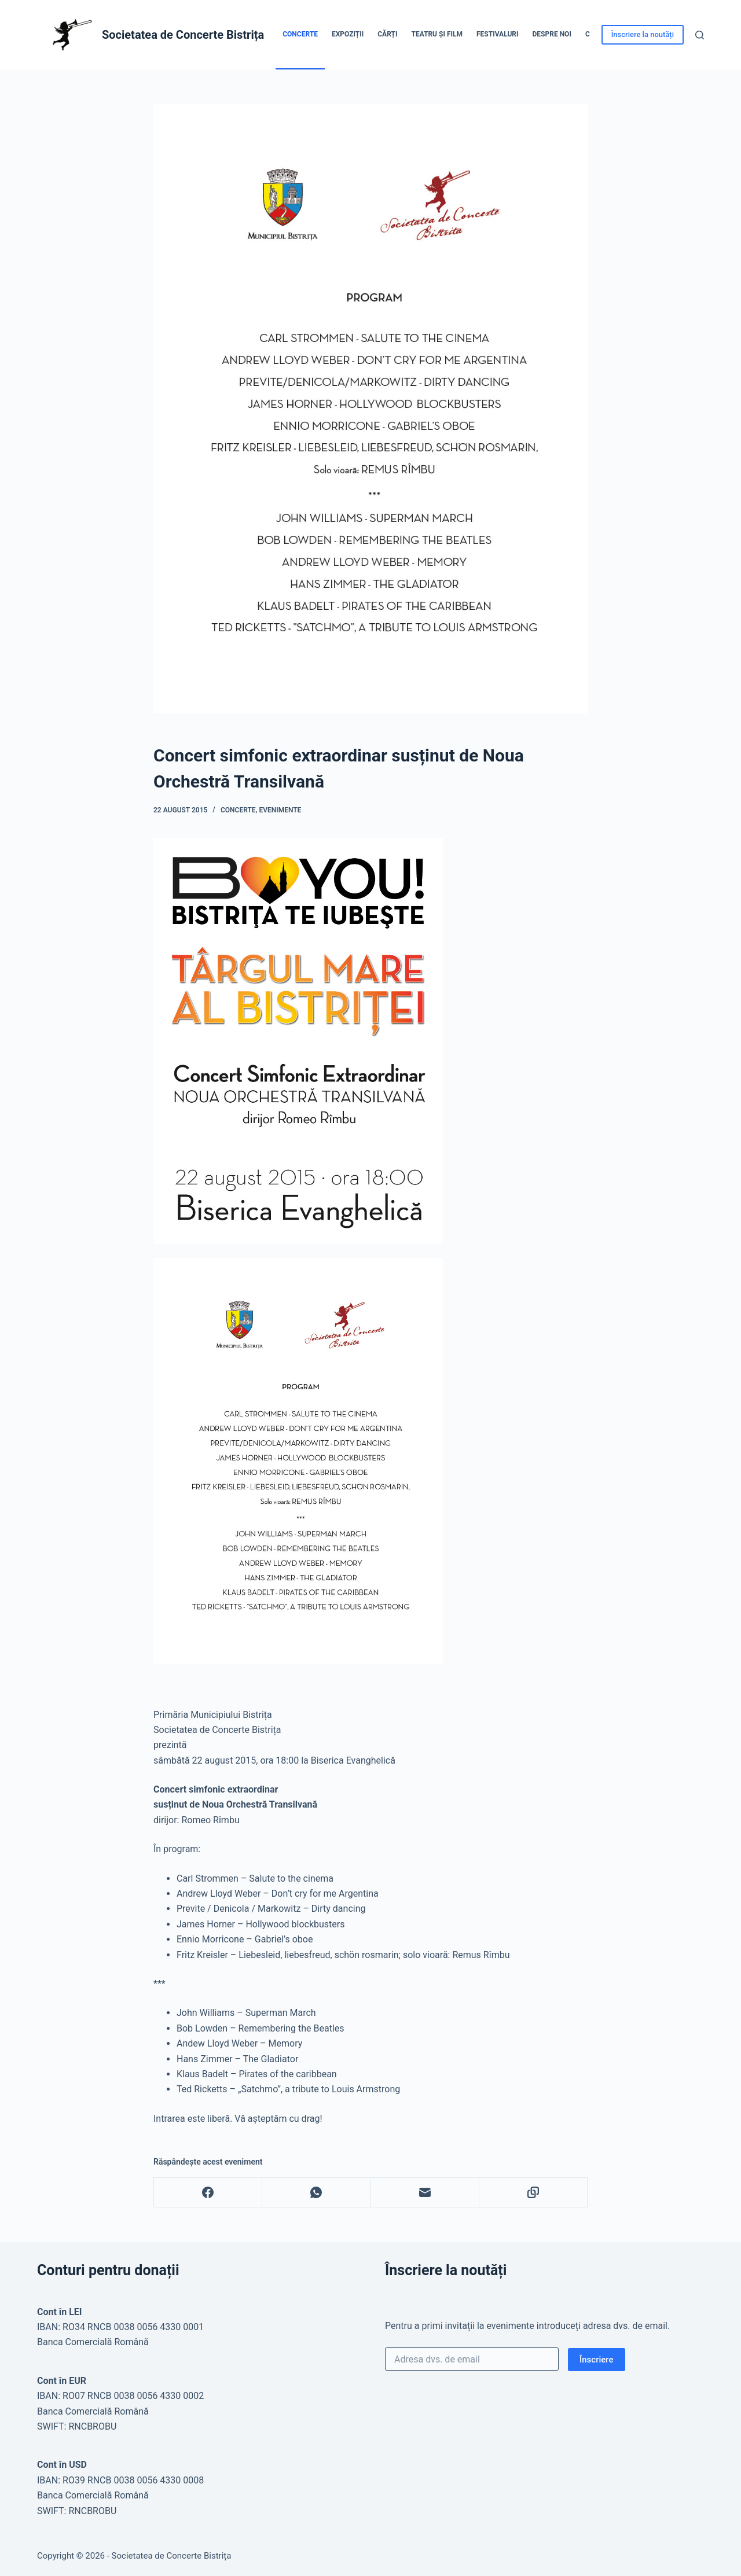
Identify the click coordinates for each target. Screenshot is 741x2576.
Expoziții (348, 34)
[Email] (425, 2192)
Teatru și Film (437, 34)
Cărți (387, 34)
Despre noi (552, 34)
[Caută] (699, 35)
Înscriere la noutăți (642, 34)
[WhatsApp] (316, 2192)
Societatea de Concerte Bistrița (183, 35)
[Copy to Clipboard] (533, 2192)
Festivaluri (497, 34)
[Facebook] (208, 2192)
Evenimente (280, 810)
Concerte (300, 34)
